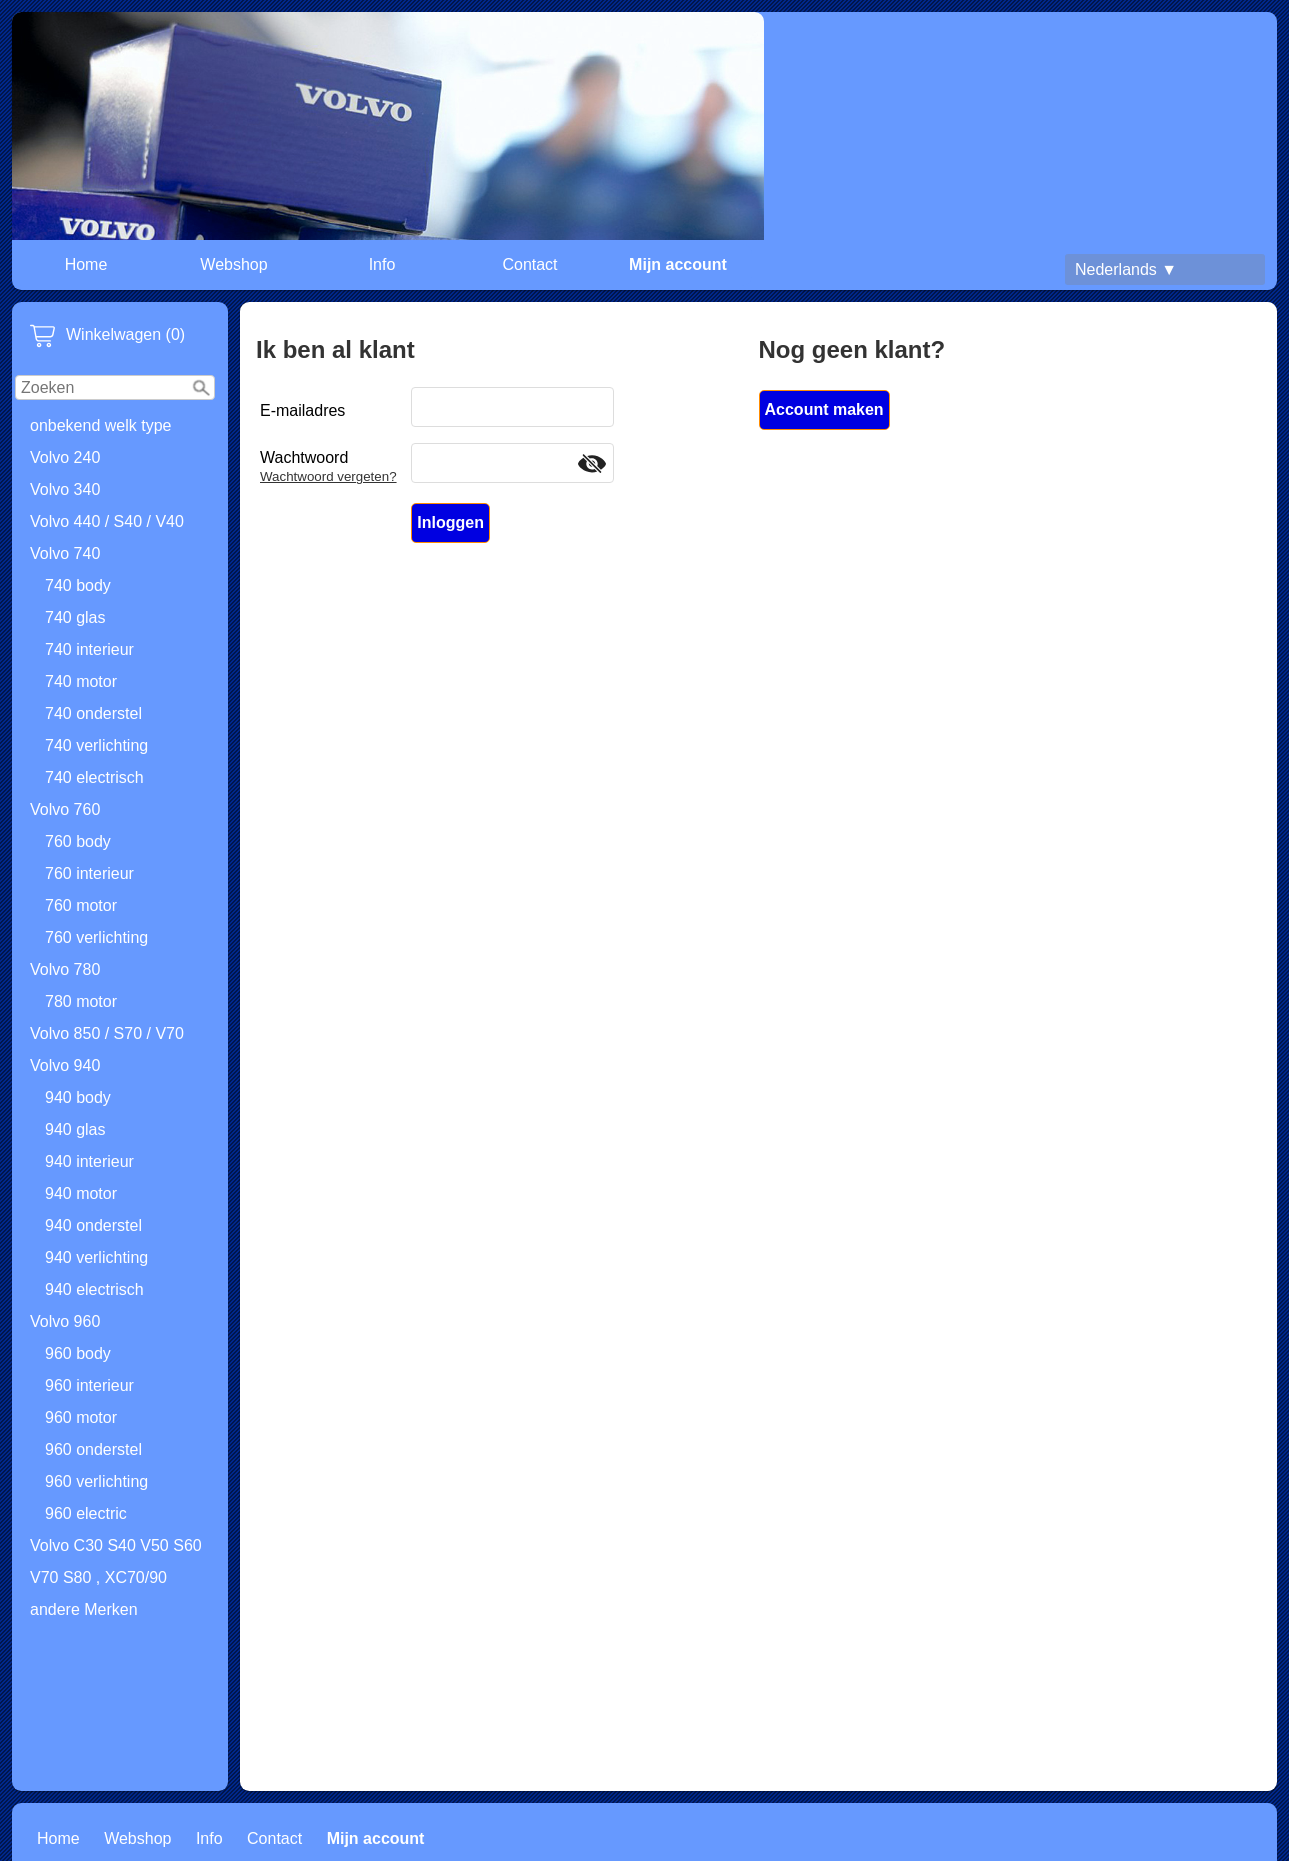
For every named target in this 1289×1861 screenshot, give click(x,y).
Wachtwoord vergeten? (328, 476)
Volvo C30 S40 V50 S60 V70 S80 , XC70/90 (116, 1561)
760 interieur (89, 873)
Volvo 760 (65, 809)
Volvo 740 (65, 553)
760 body (78, 841)
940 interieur (89, 1161)
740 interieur (89, 649)
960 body (78, 1353)
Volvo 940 (65, 1065)
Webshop (233, 264)
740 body (78, 585)
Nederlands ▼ (1126, 269)
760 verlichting (96, 937)
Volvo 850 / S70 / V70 (107, 1033)
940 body (78, 1097)
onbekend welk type (100, 425)
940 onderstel (93, 1225)
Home (86, 264)
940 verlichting (96, 1257)
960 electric (86, 1513)
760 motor (81, 905)
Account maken (824, 409)
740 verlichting (96, 745)
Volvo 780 (65, 969)
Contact (529, 264)
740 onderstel (93, 713)
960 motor (81, 1417)
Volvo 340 (65, 489)
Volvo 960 (65, 1321)
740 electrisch (94, 777)
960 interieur (89, 1385)
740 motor (81, 681)
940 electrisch (94, 1289)
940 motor (81, 1193)
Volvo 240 (65, 457)
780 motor (81, 1001)
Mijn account (678, 264)
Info (382, 264)
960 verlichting (96, 1481)
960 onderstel (93, 1449)
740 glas (75, 617)
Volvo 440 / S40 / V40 (107, 521)
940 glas (75, 1129)
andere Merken (84, 1609)
